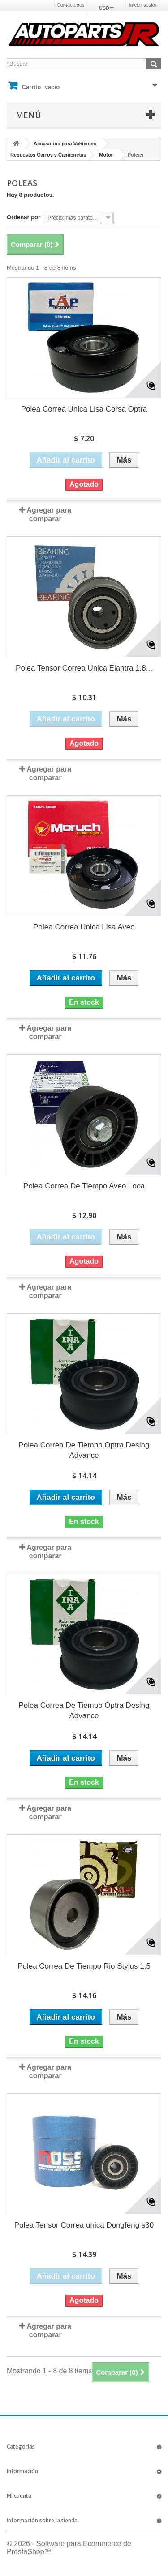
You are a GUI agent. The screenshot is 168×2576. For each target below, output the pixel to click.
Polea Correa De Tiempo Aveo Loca (84, 1186)
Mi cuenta (19, 2496)
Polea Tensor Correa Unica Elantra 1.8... (84, 668)
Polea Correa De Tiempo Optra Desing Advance (84, 1450)
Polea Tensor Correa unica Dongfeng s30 (84, 2225)
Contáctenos (71, 5)
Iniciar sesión (143, 5)
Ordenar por (23, 217)
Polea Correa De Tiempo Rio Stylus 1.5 (84, 1966)
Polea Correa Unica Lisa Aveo (84, 927)
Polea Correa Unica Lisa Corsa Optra (84, 409)
